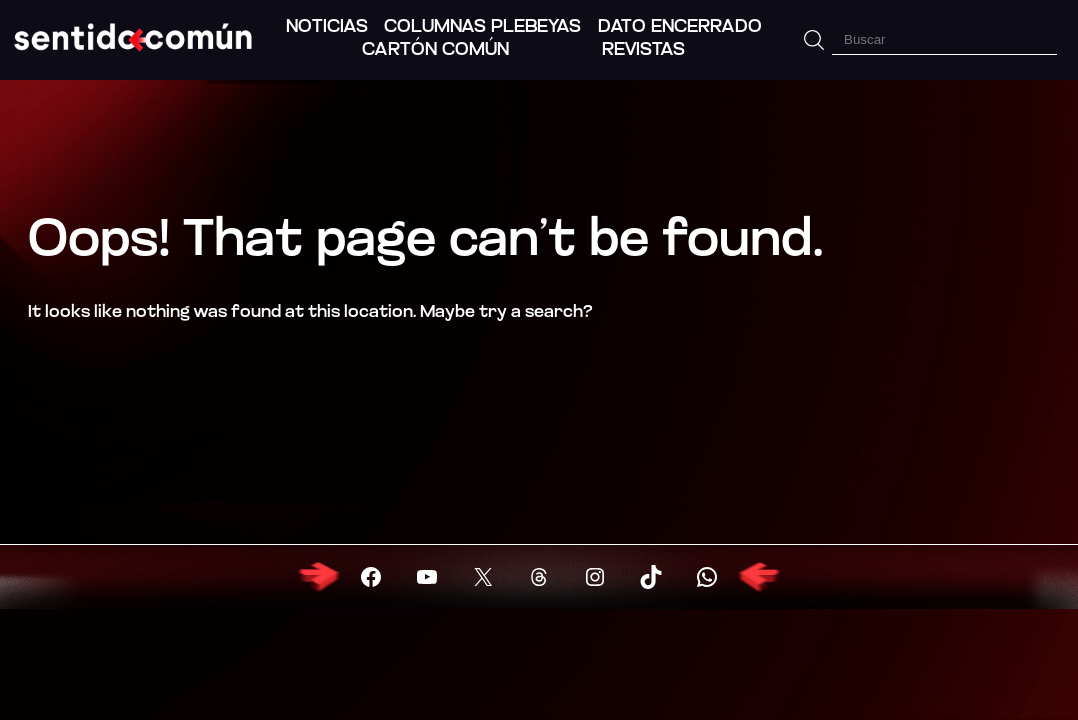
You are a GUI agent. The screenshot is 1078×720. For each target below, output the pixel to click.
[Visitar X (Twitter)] (483, 577)
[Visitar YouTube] (427, 577)
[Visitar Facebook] (371, 577)
